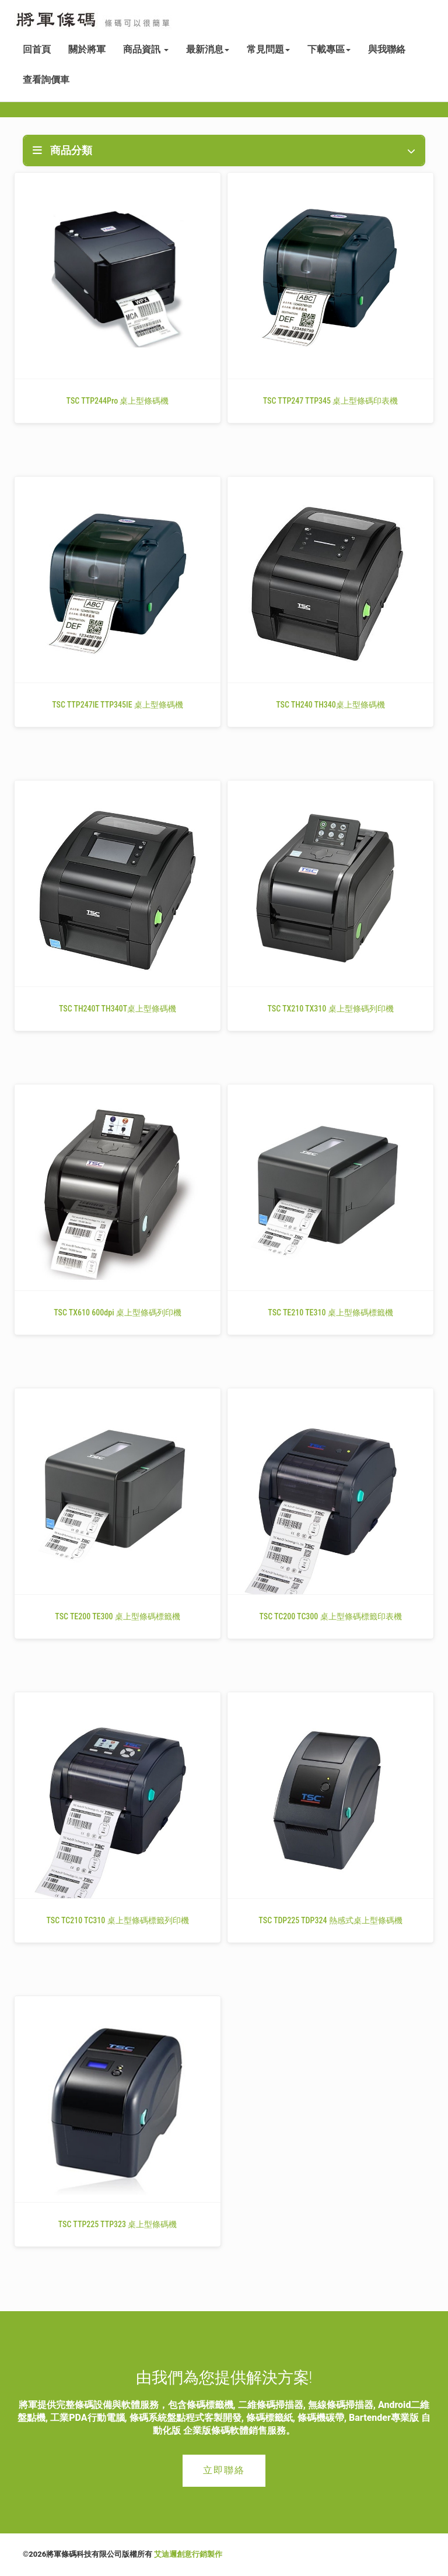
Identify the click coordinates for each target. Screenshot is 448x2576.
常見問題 (268, 49)
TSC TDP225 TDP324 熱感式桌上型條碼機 (330, 1920)
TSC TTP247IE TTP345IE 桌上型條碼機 (117, 704)
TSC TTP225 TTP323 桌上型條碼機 (117, 2224)
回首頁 (37, 49)
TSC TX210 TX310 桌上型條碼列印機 (330, 1008)
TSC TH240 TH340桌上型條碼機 (330, 704)
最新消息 (207, 49)
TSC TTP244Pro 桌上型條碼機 (117, 400)
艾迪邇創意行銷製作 (188, 2554)
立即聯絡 (224, 2470)
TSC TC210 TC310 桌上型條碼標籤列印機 (117, 1920)
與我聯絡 (386, 49)
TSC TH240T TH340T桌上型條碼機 (117, 1008)
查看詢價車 (46, 79)
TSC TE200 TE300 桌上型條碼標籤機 (117, 1616)
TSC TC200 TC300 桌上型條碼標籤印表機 (330, 1616)
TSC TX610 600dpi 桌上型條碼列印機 (117, 1312)
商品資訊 (146, 49)
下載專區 (329, 49)
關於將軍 (87, 49)
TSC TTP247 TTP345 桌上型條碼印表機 (330, 400)
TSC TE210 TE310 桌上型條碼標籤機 (330, 1312)
